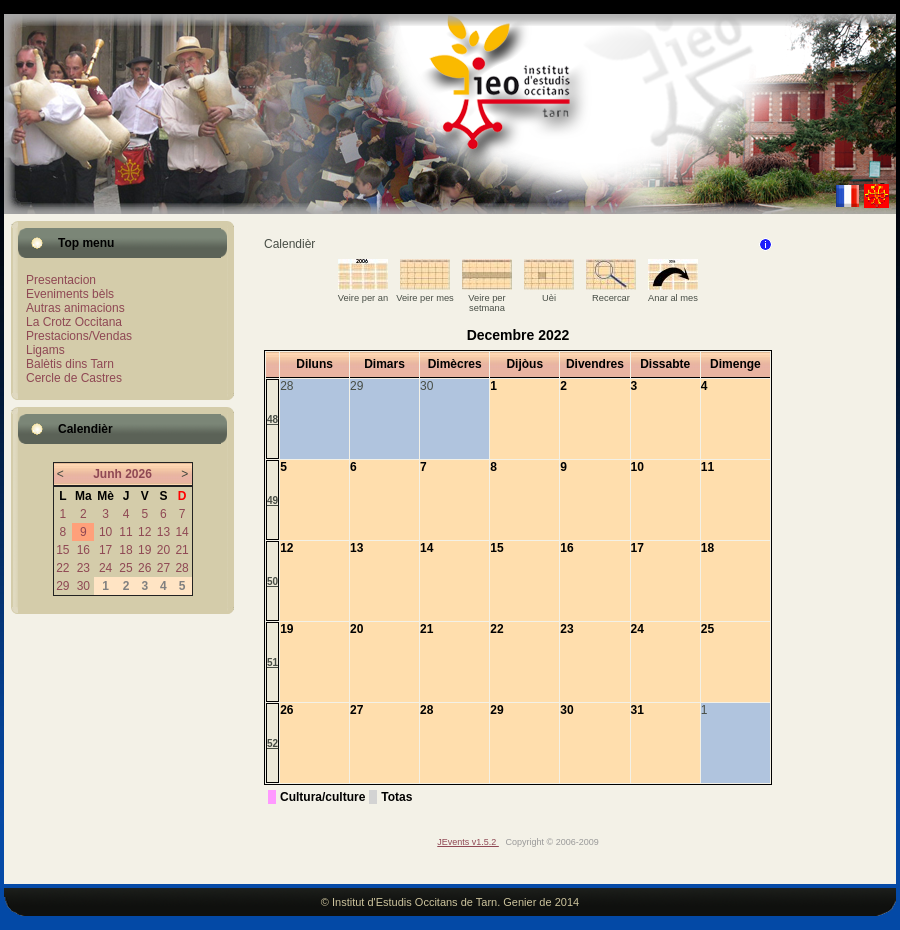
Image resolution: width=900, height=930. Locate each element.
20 (163, 550)
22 (62, 568)
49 (272, 500)
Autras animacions (75, 308)
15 (62, 550)
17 (105, 550)
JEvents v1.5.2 (468, 842)
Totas (396, 797)
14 (181, 532)
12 (144, 532)
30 (83, 586)
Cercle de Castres (74, 378)
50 (272, 581)
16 (83, 550)
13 (163, 532)
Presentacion (61, 280)
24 (105, 568)
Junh (107, 474)
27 (163, 568)
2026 (138, 474)
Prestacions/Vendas (79, 336)
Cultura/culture (322, 797)
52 (272, 743)
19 (144, 550)
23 (83, 568)
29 (62, 586)
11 (125, 532)
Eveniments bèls (70, 294)
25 (125, 568)
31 (637, 710)
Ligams (45, 350)
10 (105, 532)
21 (181, 550)
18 (125, 550)
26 (144, 568)
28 (181, 568)
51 (272, 662)
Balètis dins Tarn (70, 364)
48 (272, 419)
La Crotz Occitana (74, 322)
